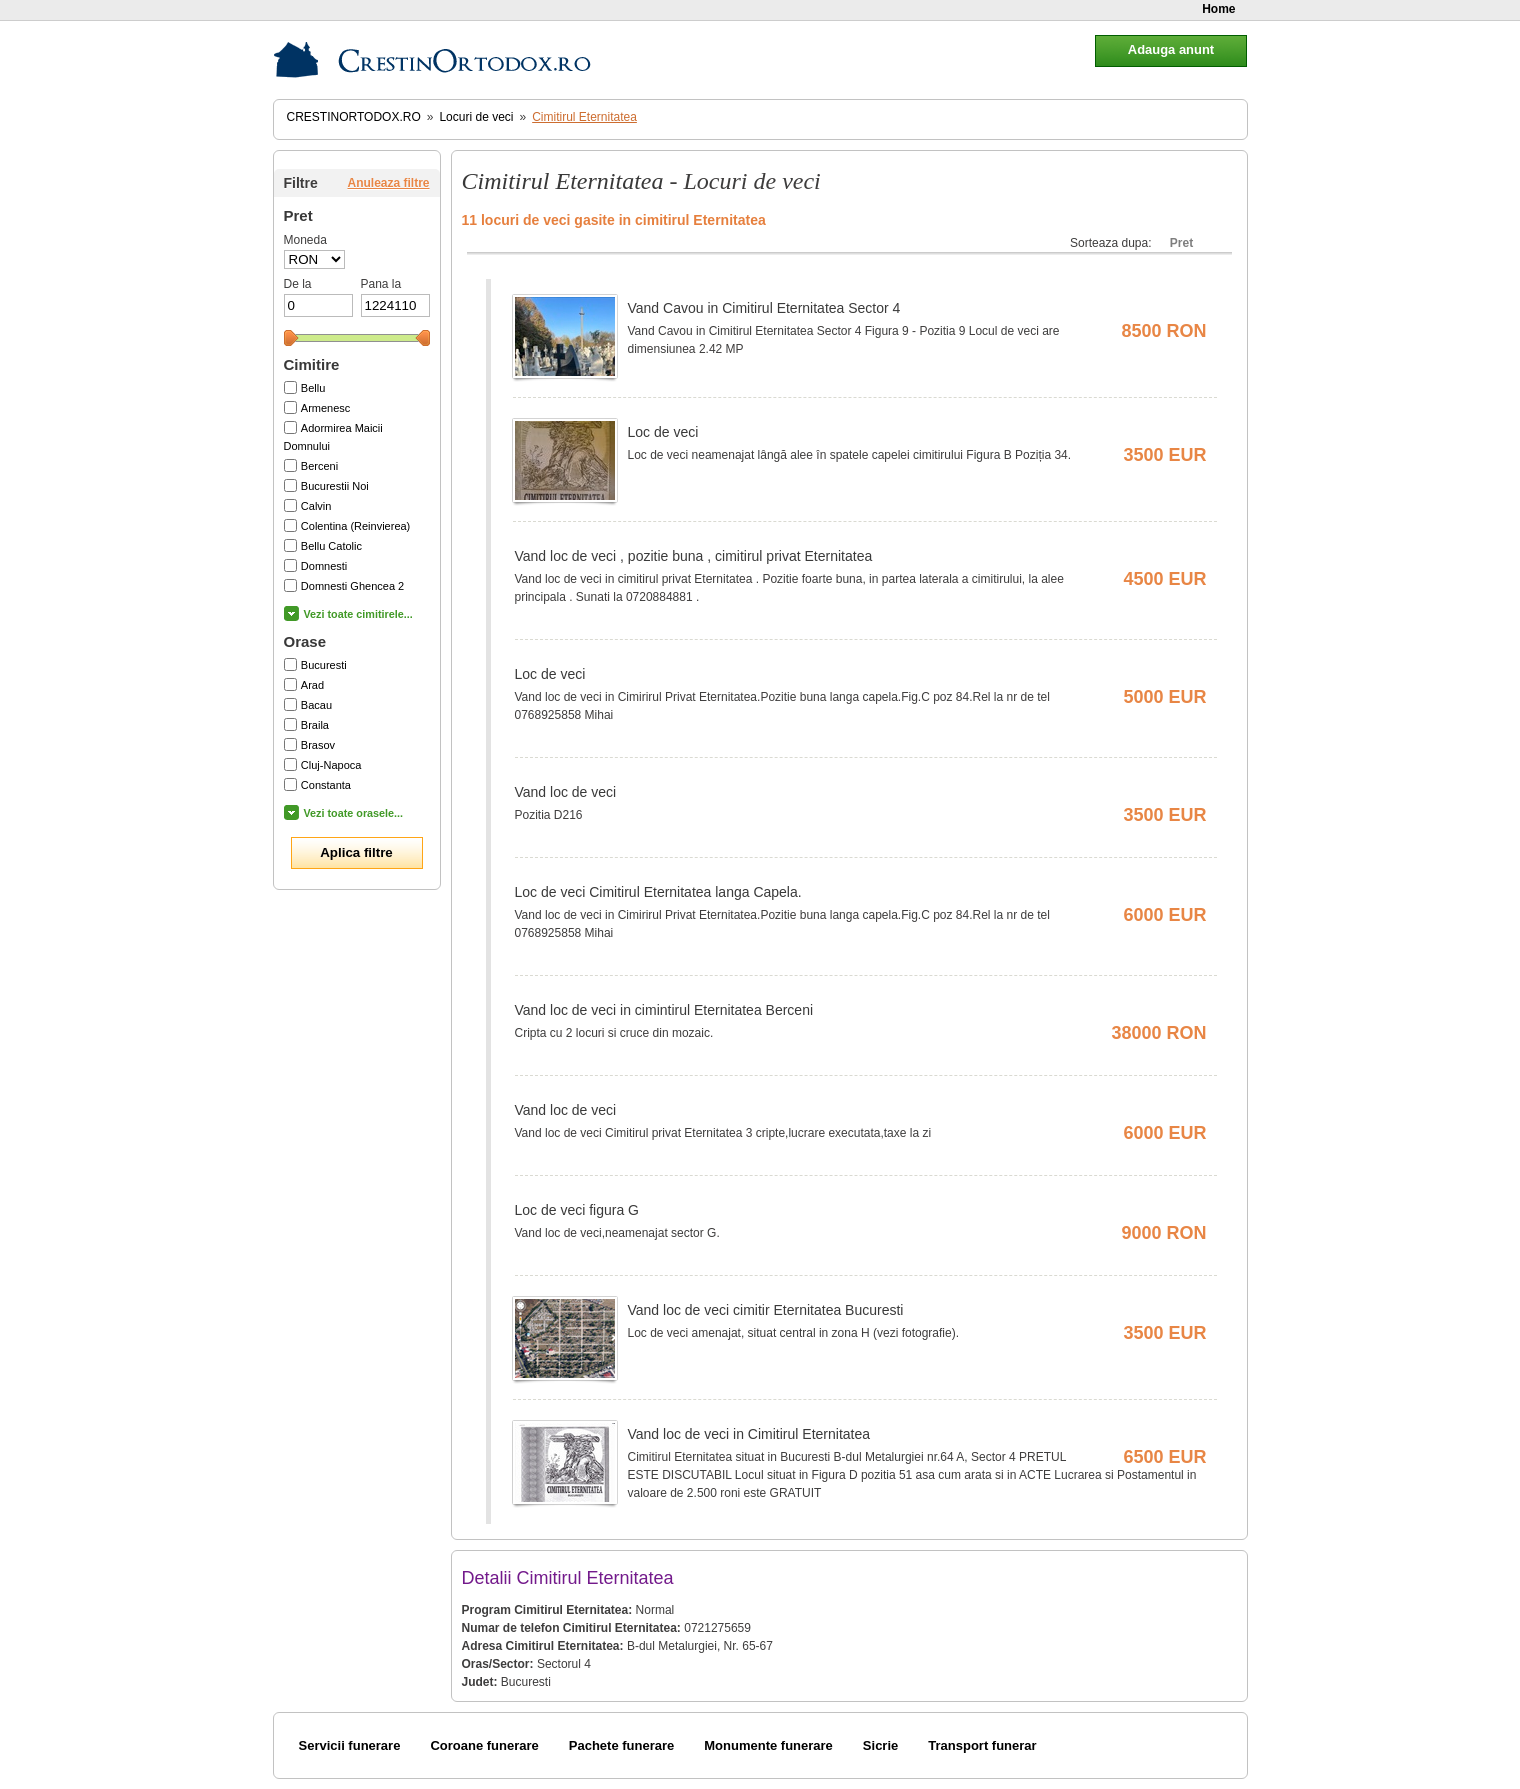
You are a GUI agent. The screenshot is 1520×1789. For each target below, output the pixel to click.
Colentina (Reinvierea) (355, 526)
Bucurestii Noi (335, 486)
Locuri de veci (476, 117)
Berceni (319, 466)
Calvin (316, 506)
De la (298, 284)
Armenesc (326, 408)
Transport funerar (982, 1745)
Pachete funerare (622, 1745)
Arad (312, 685)
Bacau (316, 705)
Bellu (313, 388)
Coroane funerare (484, 1745)
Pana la (381, 284)
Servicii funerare (350, 1745)
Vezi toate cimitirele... (358, 614)
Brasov (318, 745)
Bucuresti (324, 665)
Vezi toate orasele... (354, 813)
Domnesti (324, 566)
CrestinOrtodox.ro (354, 117)
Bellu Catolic (331, 546)
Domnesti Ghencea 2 (352, 586)
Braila (315, 725)
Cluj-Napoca (331, 765)
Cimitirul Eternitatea (584, 117)
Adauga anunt (1171, 49)
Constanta (326, 785)
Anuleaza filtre (388, 183)
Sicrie (880, 1745)
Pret (1181, 243)
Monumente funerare (768, 1745)
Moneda (305, 240)
